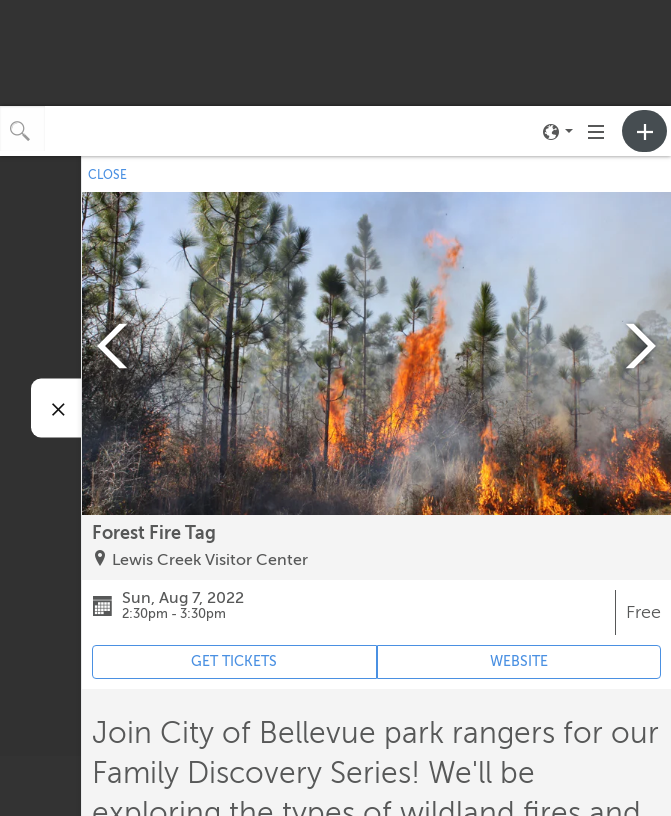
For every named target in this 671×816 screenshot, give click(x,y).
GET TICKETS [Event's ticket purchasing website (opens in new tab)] (234, 661)
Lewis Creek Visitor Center (210, 560)
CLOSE (107, 175)
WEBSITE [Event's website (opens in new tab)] (519, 661)
